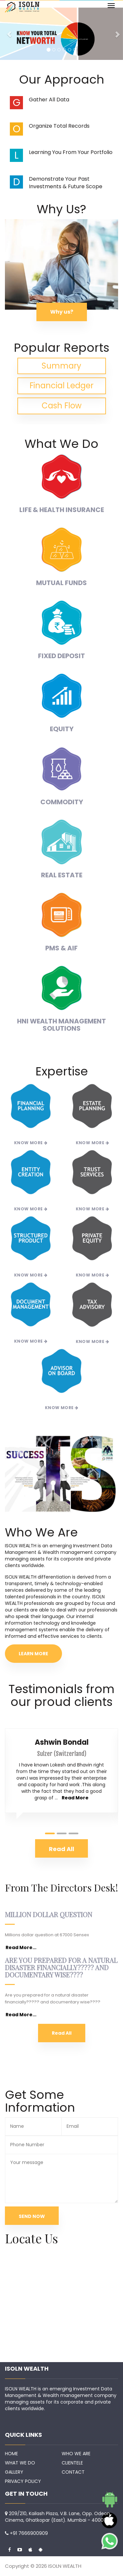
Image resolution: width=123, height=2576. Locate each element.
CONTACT (73, 2472)
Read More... (21, 1947)
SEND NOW (32, 2216)
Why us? (61, 312)
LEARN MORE (33, 1653)
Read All (62, 2033)
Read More (75, 1797)
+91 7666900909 (29, 2533)
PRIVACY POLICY (23, 2481)
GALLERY (14, 2472)
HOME (11, 2453)
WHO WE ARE (76, 2453)
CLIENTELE (72, 2463)
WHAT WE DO (20, 2463)
